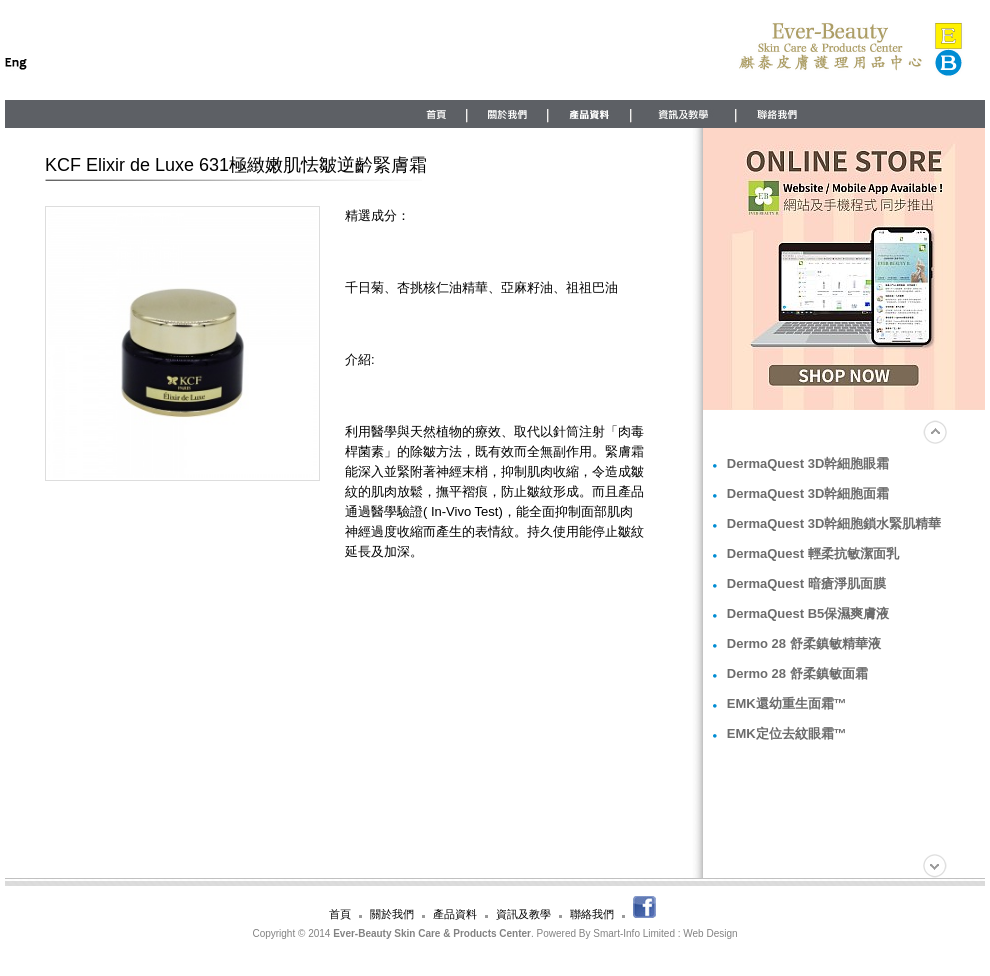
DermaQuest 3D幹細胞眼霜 (808, 463)
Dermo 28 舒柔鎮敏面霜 (797, 673)
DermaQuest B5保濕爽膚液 (808, 613)
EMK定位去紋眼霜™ (787, 733)
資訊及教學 (523, 914)
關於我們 (392, 914)
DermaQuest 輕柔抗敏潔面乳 (813, 553)
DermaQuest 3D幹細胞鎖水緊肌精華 (834, 523)
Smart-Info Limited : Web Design (665, 933)
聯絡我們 (592, 914)
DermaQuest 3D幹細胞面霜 (808, 493)
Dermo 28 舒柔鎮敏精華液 (804, 643)
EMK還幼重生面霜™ (787, 703)
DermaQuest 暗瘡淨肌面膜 (806, 583)
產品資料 (455, 914)
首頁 (340, 914)
